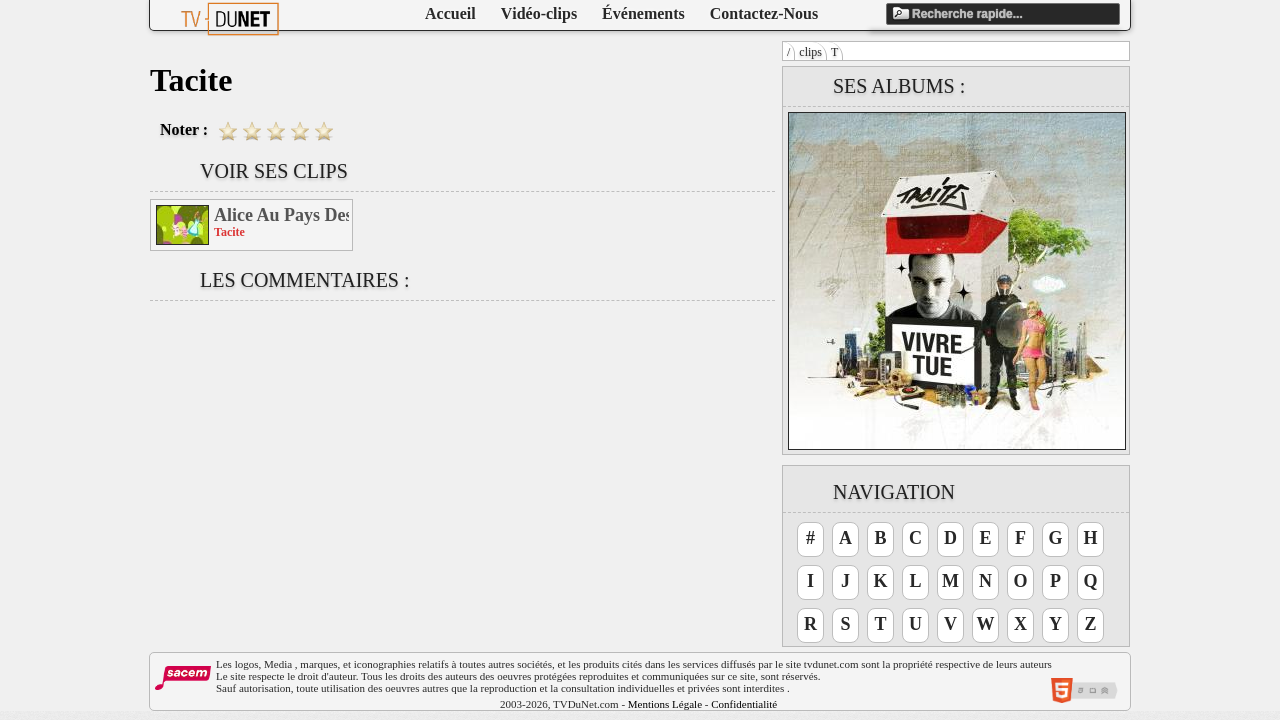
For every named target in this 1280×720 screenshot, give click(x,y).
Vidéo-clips (539, 13)
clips (810, 52)
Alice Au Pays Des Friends (281, 215)
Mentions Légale (665, 704)
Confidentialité (744, 704)
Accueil (450, 13)
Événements (643, 13)
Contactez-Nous (764, 13)
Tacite (229, 232)
